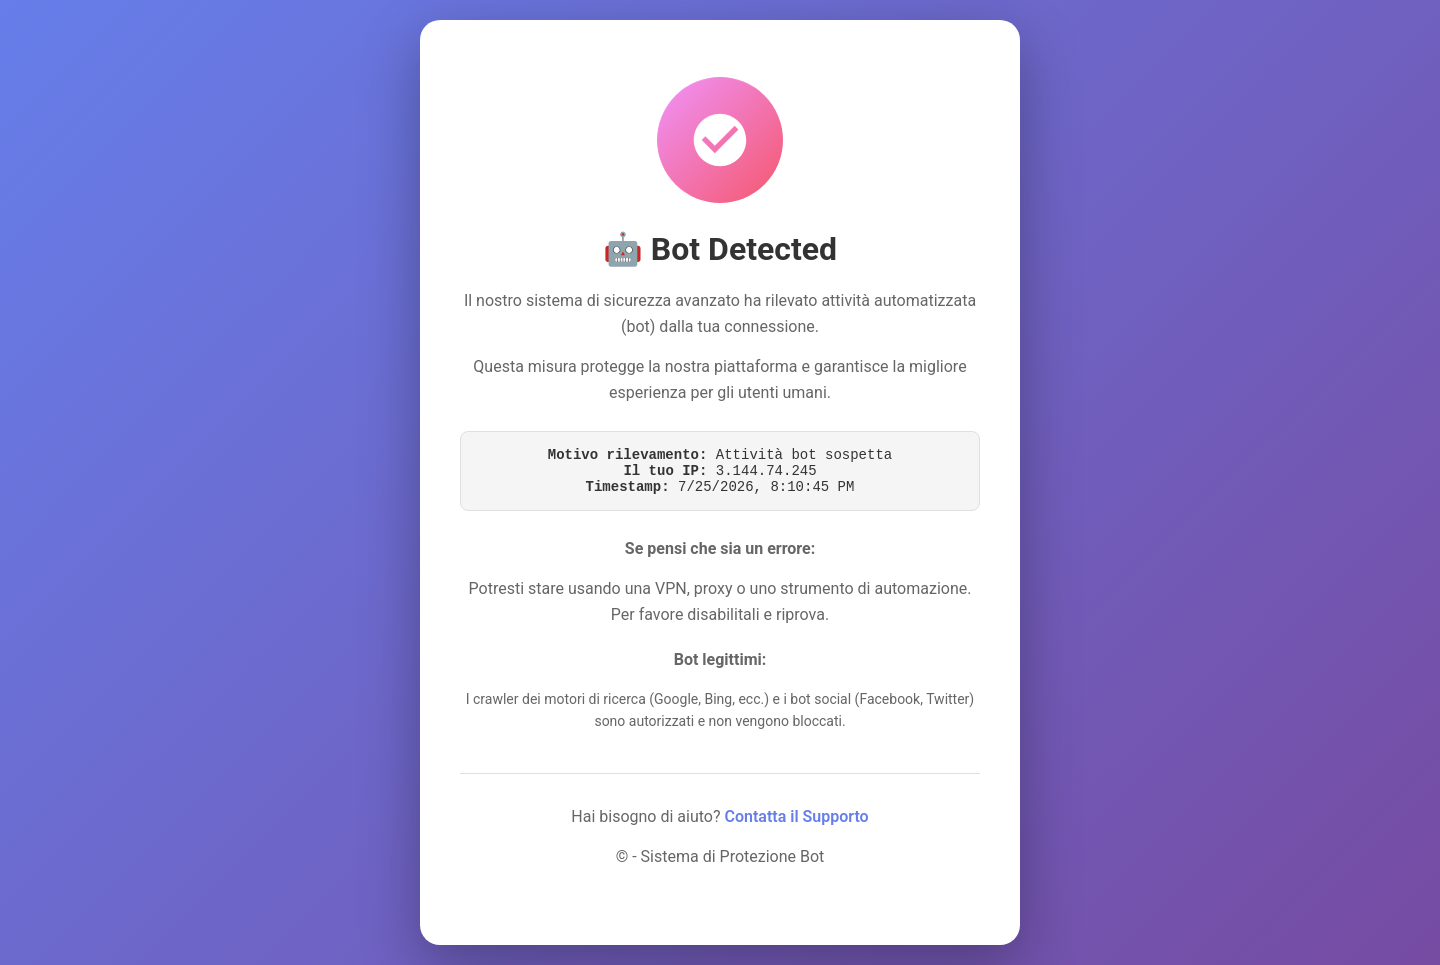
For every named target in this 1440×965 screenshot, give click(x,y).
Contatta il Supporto (797, 816)
